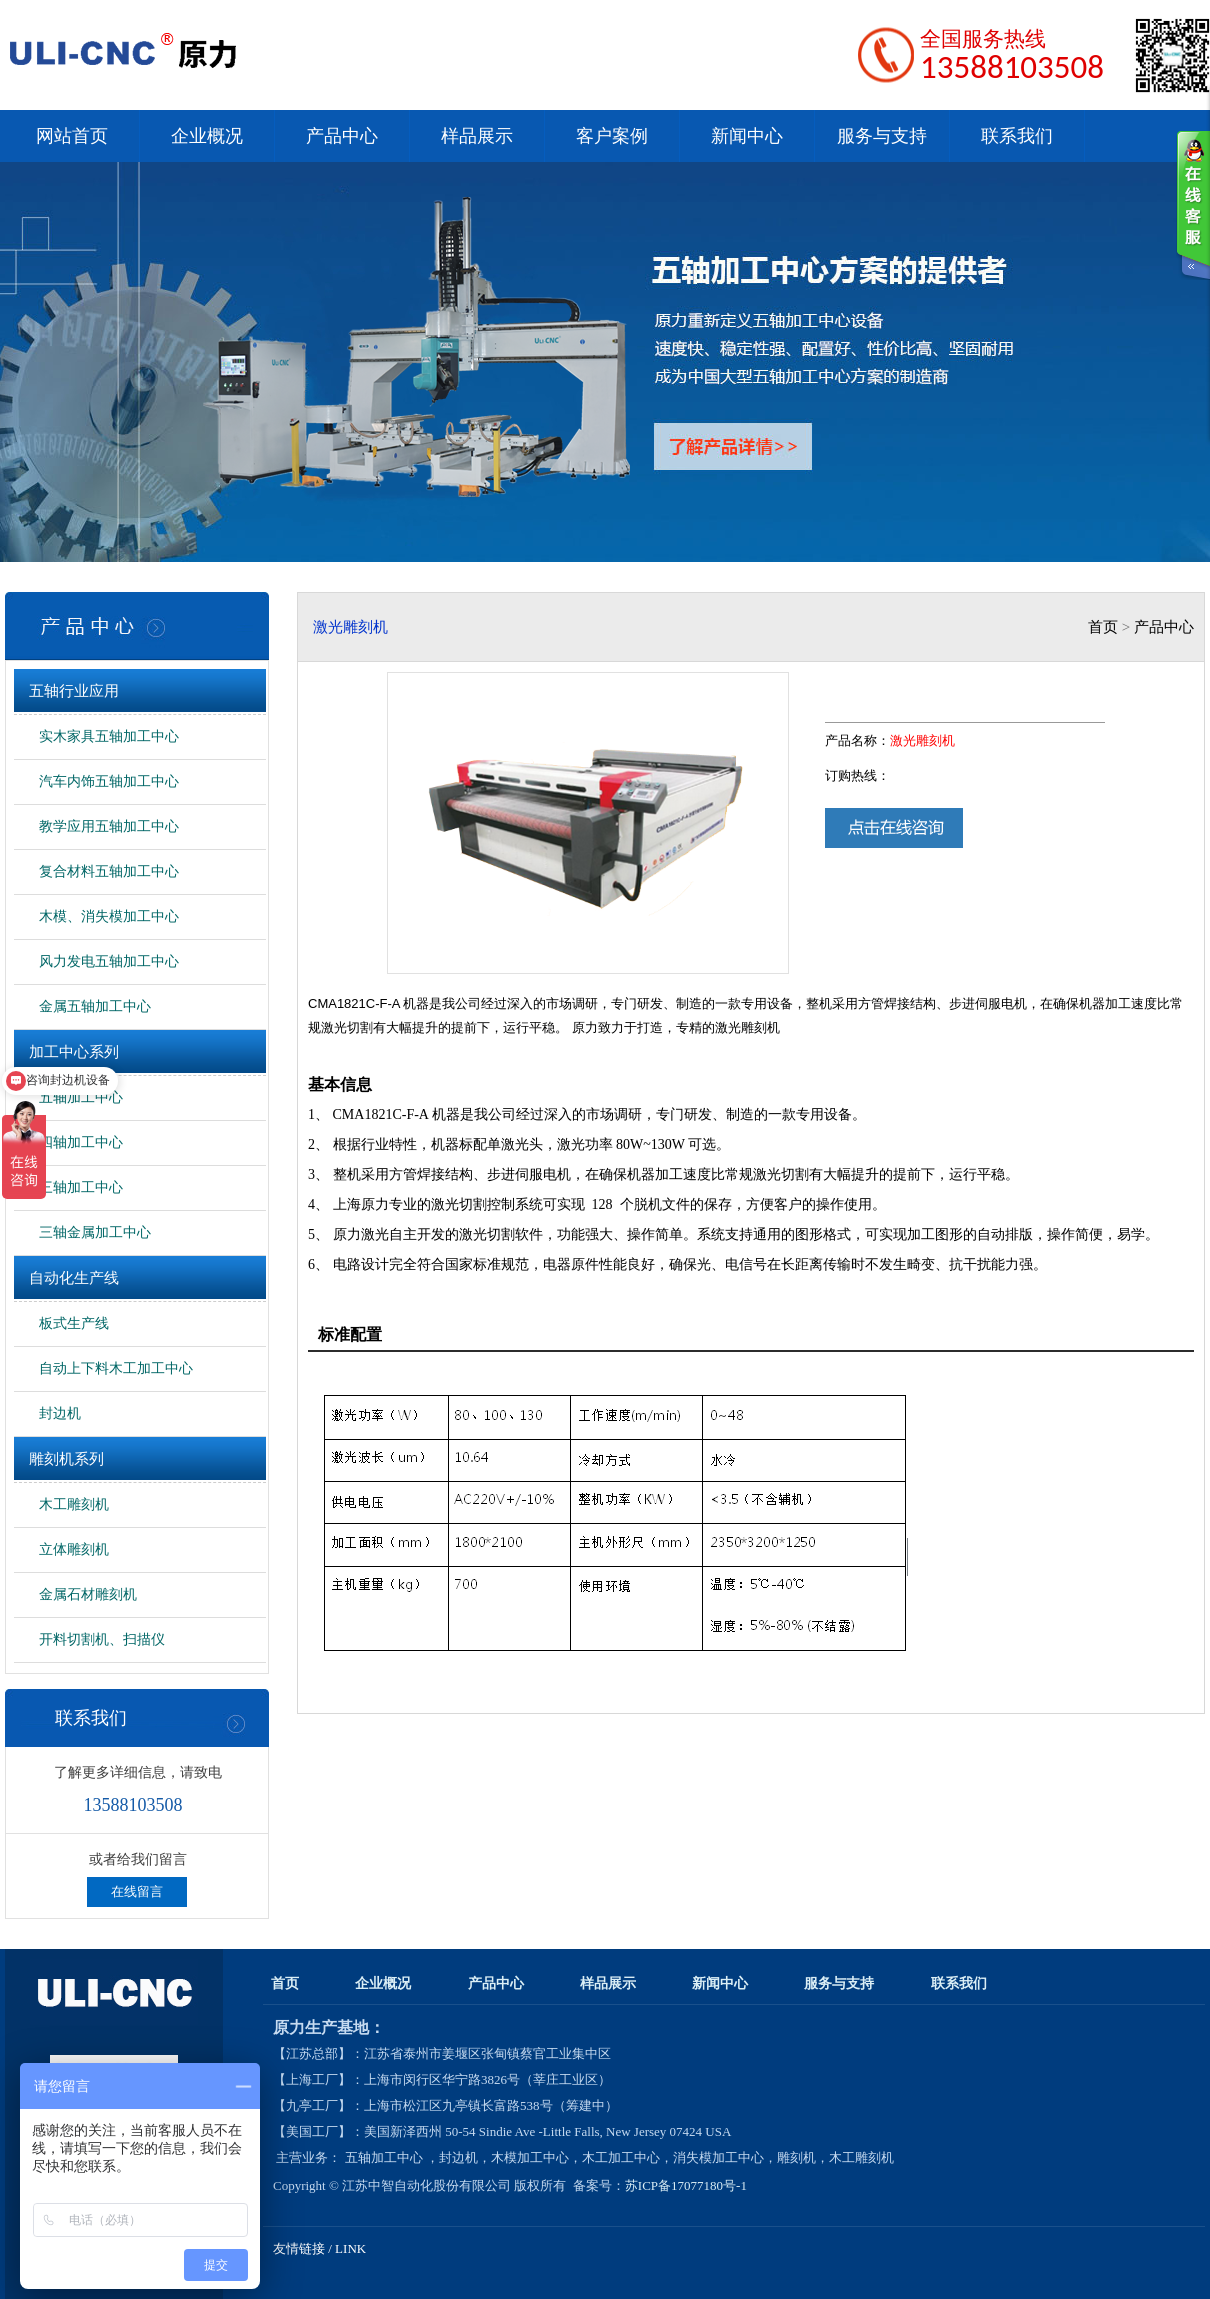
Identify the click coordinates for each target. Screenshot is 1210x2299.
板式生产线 (74, 1323)
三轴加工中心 (81, 1187)
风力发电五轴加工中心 (109, 961)
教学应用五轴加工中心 (109, 826)
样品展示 (477, 136)
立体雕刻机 (74, 1549)
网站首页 (72, 136)
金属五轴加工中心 (95, 1006)
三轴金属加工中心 (95, 1232)
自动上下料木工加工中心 (116, 1368)
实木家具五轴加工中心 (109, 736)
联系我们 (1017, 136)
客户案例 (612, 136)
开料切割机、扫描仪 (102, 1639)
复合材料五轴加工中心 (109, 871)
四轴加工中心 (81, 1142)
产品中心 (342, 136)
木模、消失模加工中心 (109, 916)
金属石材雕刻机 (88, 1594)
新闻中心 (747, 136)
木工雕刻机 (74, 1504)
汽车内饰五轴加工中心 (109, 781)
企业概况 (207, 136)
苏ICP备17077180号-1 (687, 2185)
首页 (1103, 627)
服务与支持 (882, 136)
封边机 (60, 1413)
